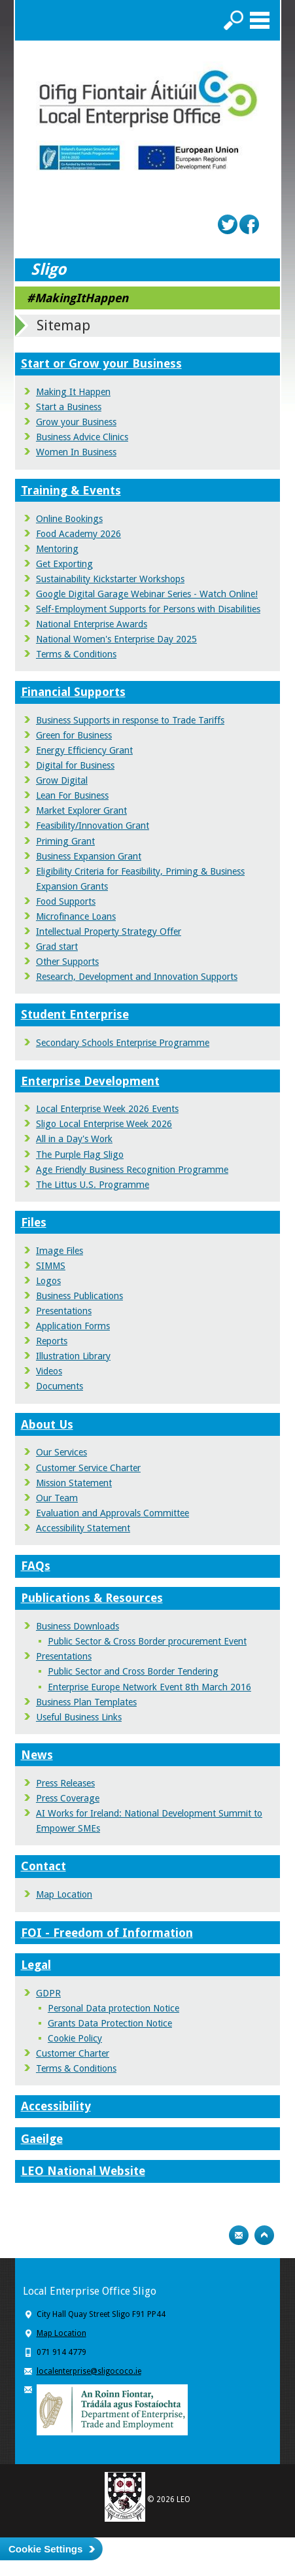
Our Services (61, 1452)
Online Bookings (69, 518)
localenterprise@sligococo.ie (89, 2371)
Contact (43, 1866)
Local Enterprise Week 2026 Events (107, 1109)
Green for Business (74, 735)
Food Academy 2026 (78, 534)
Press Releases (65, 1783)
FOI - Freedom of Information (107, 1933)
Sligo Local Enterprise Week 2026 (104, 1124)
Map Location (64, 1894)
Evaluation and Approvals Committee (112, 1513)
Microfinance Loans (76, 916)
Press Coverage (67, 1798)
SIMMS (50, 1266)
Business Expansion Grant (88, 856)
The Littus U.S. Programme (92, 1184)
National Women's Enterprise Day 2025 (116, 639)
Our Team (57, 1498)
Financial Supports (73, 692)
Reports (51, 1341)
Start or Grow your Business (101, 363)
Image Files (59, 1250)
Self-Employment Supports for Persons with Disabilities (148, 609)
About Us (47, 1424)
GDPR (48, 1993)
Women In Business (76, 452)
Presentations (64, 1311)
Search (233, 20)
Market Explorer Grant (81, 810)
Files (33, 1222)
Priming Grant (65, 841)
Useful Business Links (79, 1717)
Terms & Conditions (76, 654)
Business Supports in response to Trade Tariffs (130, 720)
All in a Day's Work (74, 1139)
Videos (49, 1371)
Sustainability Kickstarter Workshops (110, 579)
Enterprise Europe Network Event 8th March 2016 (149, 1687)
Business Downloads (77, 1626)
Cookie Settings (45, 2548)
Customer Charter (72, 2053)
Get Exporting (64, 564)
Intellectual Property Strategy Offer (108, 931)
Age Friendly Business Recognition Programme (132, 1169)
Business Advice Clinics (82, 437)
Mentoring (57, 549)
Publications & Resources (92, 1598)
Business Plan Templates (86, 1702)
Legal (36, 1965)
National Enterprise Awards (91, 624)
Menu (259, 20)
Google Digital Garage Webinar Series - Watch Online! (147, 594)
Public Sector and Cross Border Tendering (133, 1671)
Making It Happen (73, 392)
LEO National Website (83, 2171)
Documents (59, 1386)
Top (264, 2235)
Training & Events (71, 490)
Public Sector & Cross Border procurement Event (147, 1641)
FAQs (35, 1566)
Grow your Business (76, 422)
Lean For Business (72, 795)
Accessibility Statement (83, 1528)
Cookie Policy (75, 2038)
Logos (48, 1281)
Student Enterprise (75, 1014)
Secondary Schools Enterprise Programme (122, 1042)
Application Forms (73, 1326)
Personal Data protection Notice (113, 2008)
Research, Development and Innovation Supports (136, 976)
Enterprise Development (90, 1081)
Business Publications (79, 1296)
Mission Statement (74, 1483)
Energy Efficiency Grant (84, 750)
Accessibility (56, 2106)
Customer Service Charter (88, 1468)
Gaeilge (42, 2139)
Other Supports (67, 961)
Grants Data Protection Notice (110, 2023)
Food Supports (65, 901)
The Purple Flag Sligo (80, 1154)
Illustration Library (73, 1356)
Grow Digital (62, 780)
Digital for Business (75, 765)
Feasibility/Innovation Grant (92, 825)
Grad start (57, 946)
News (37, 1755)
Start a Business (68, 407)
